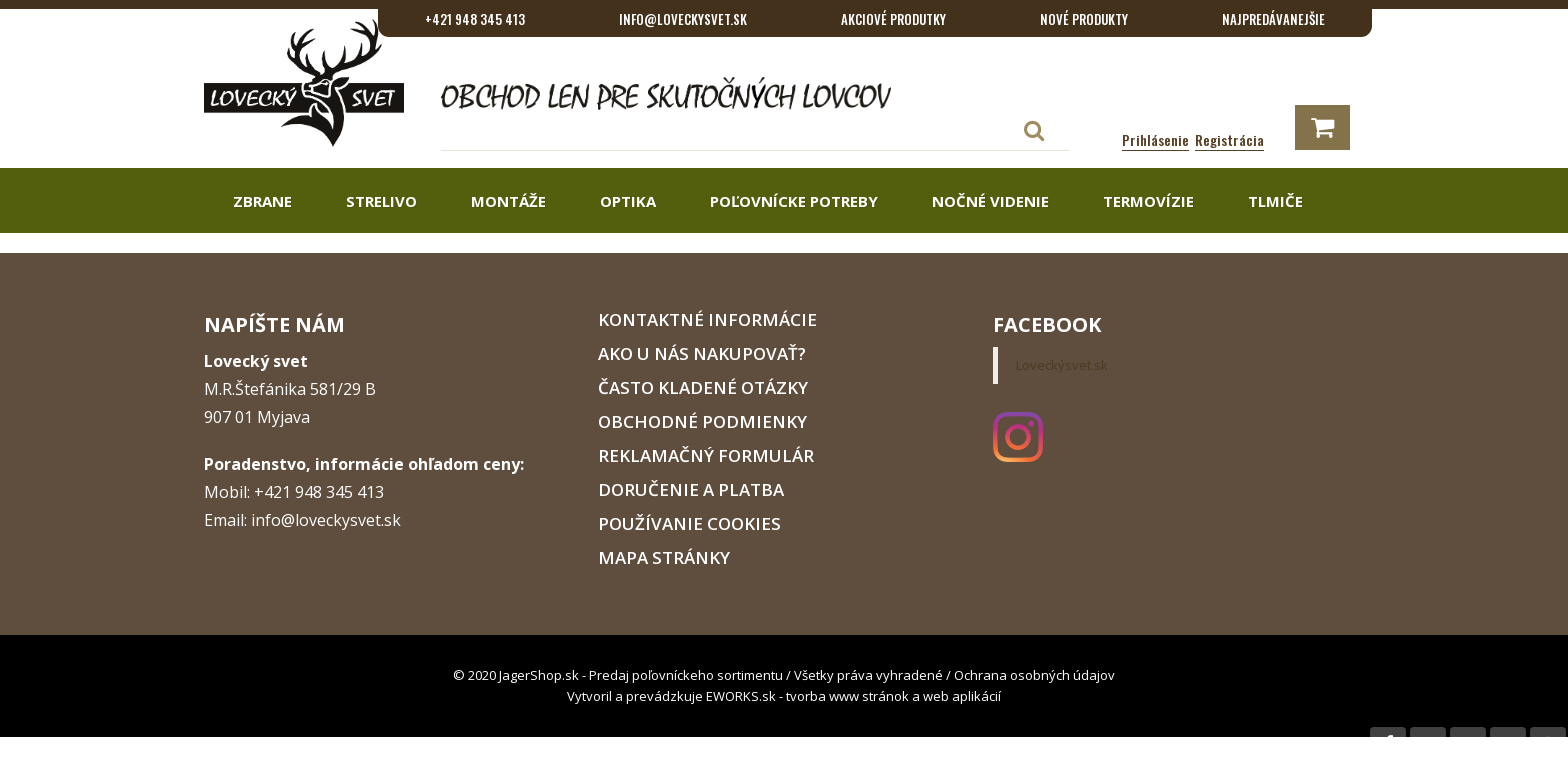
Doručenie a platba (691, 489)
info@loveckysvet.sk (683, 19)
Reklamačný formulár (706, 455)
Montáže (506, 201)
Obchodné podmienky (702, 421)
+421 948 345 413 (475, 19)
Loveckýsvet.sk (1062, 365)
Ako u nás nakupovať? (702, 353)
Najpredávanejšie (1273, 19)
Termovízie (1146, 201)
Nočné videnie (988, 201)
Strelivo (379, 201)
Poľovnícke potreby (792, 201)
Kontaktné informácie (707, 319)
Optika (626, 201)
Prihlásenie (1155, 139)
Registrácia (1229, 139)
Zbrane (260, 201)
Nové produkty (1084, 19)
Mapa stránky (664, 557)
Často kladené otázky (703, 387)
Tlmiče (1273, 201)
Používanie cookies (689, 523)
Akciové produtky (893, 19)
